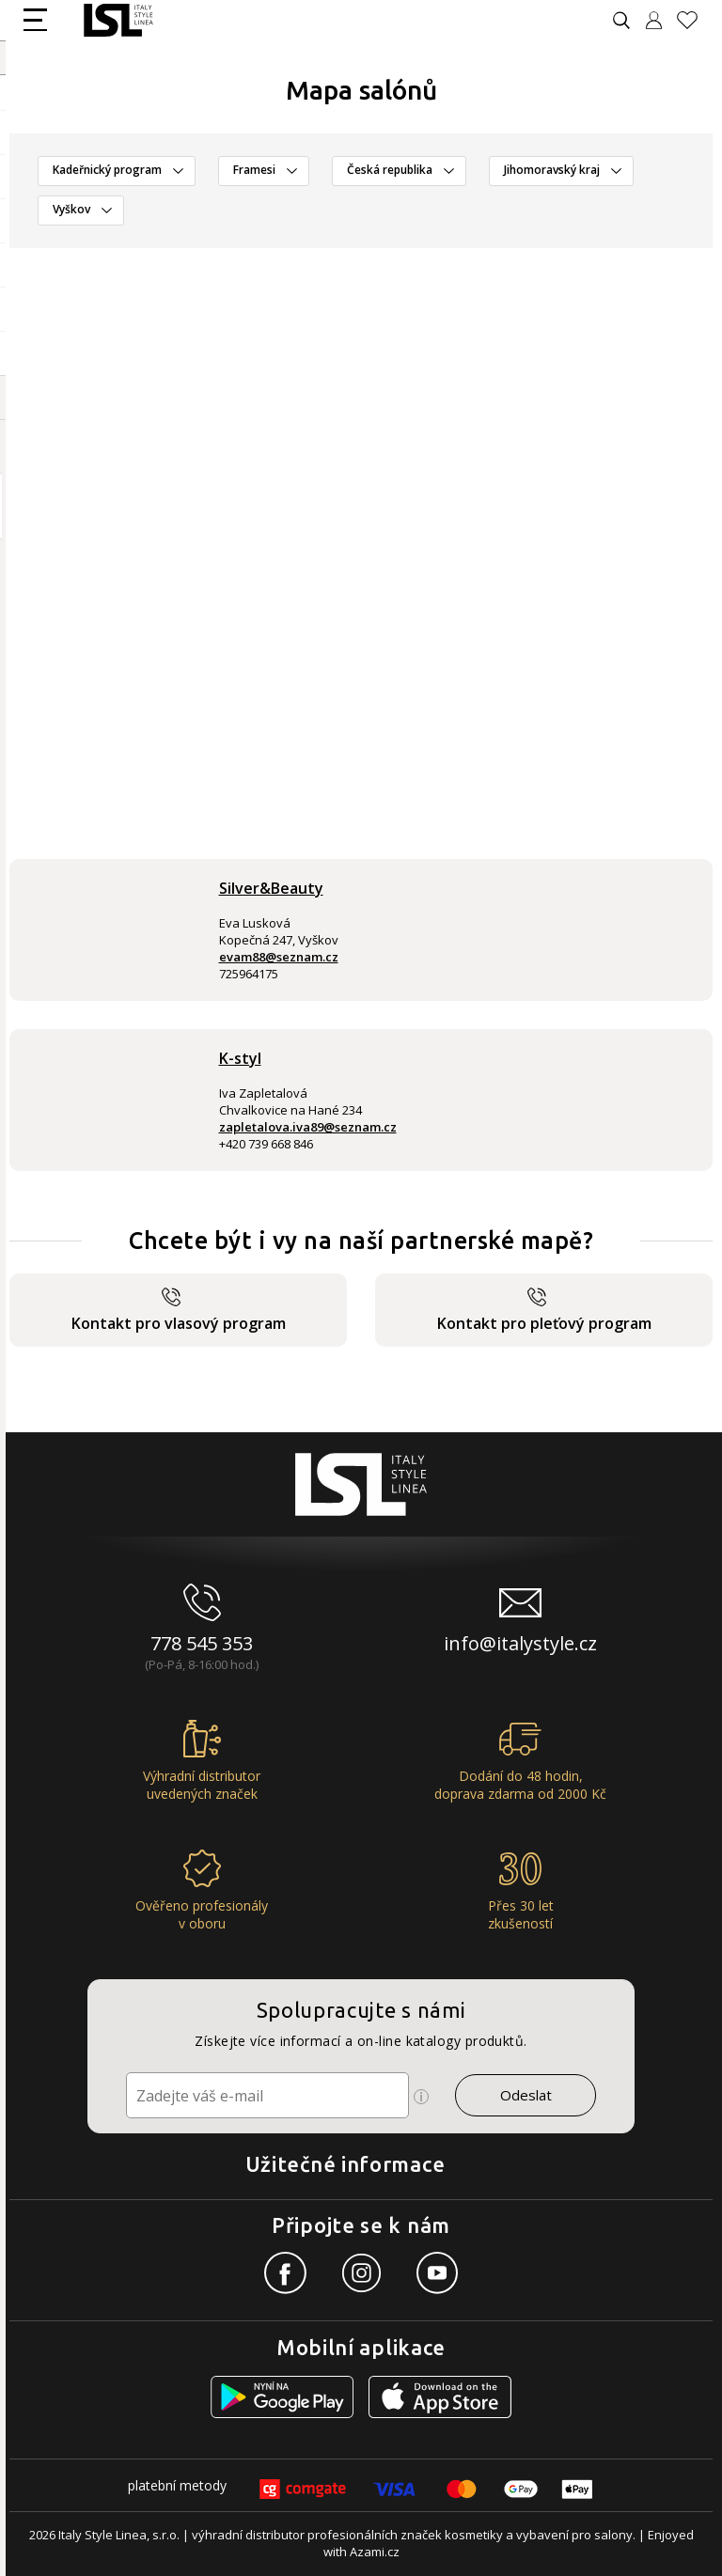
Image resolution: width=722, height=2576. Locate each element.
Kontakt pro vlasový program (178, 1311)
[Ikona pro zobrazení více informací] (421, 2096)
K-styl (240, 1058)
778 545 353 (201, 1643)
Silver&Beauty (271, 888)
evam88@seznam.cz (278, 956)
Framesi (254, 170)
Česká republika (389, 170)
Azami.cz (375, 2551)
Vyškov (71, 209)
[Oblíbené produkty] (695, 20)
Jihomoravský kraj (552, 170)
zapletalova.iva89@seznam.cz (308, 1126)
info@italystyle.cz (520, 1643)
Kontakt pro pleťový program (544, 1311)
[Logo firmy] (118, 20)
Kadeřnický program (107, 170)
